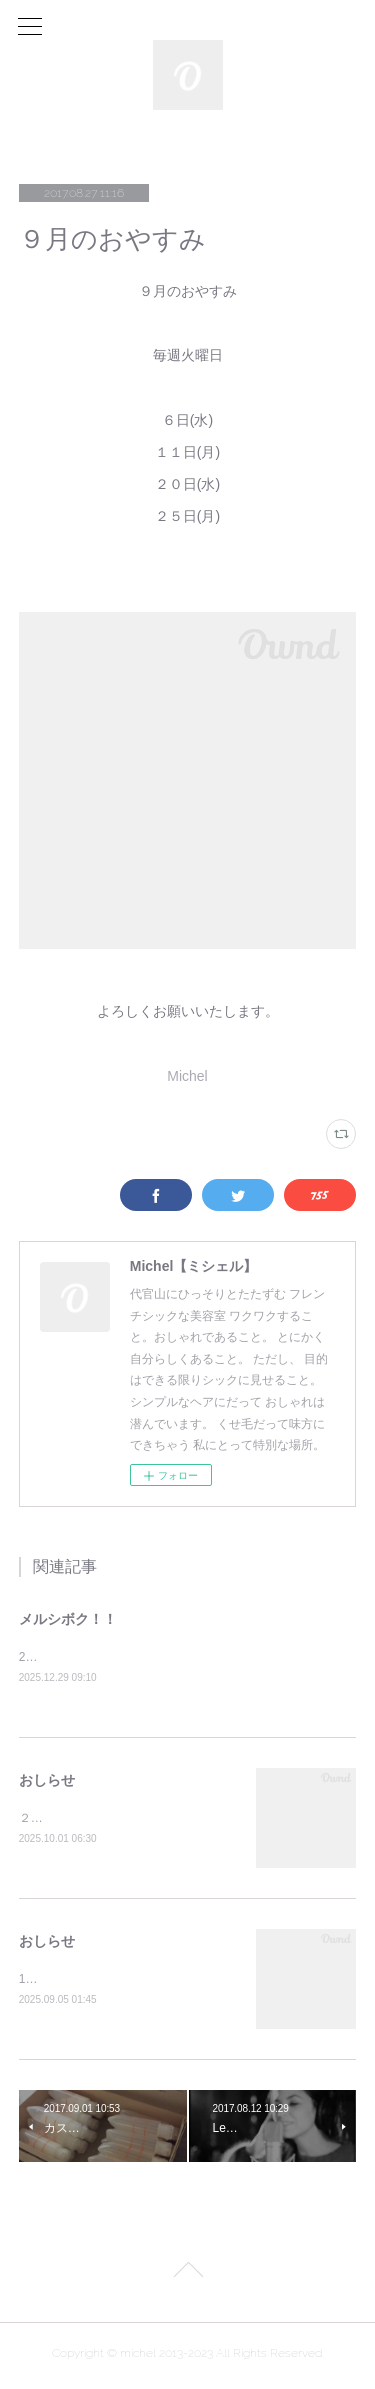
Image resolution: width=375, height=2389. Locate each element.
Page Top (187, 2277)
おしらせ (47, 1781)
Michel (187, 1076)
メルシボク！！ (68, 1619)
